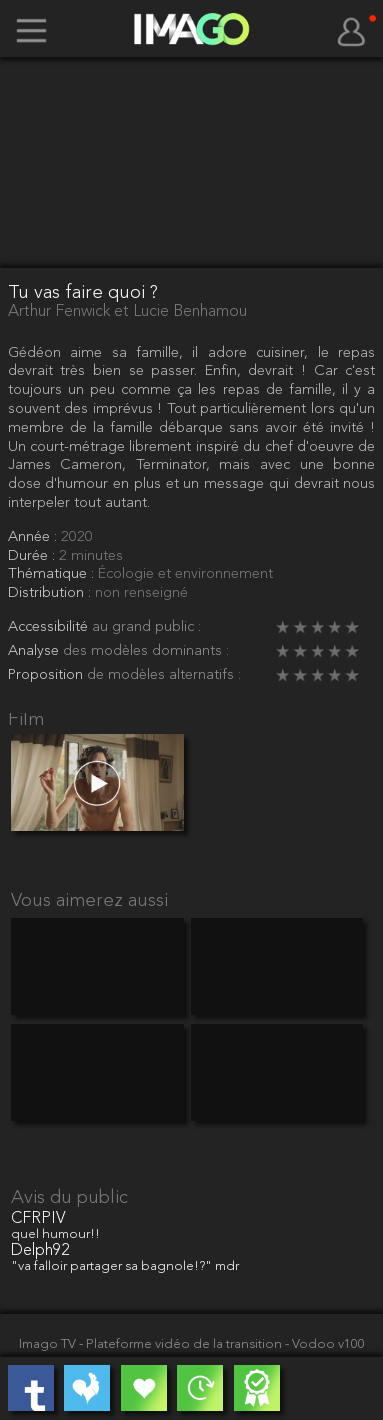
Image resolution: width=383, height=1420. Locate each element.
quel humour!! (55, 1234)
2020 (77, 537)
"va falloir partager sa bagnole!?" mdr (125, 1266)
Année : (34, 537)
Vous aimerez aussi (89, 901)
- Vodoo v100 (325, 1344)
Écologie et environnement (185, 574)
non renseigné (141, 593)
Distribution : (51, 593)
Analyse (35, 651)
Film (26, 720)
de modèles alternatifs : (164, 675)
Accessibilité (50, 627)
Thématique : (53, 574)
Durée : (33, 556)
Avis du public (69, 1198)
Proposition (47, 675)
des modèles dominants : (146, 651)
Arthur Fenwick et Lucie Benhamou (127, 312)
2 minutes (91, 556)
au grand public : (146, 627)
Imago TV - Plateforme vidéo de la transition (152, 1344)
